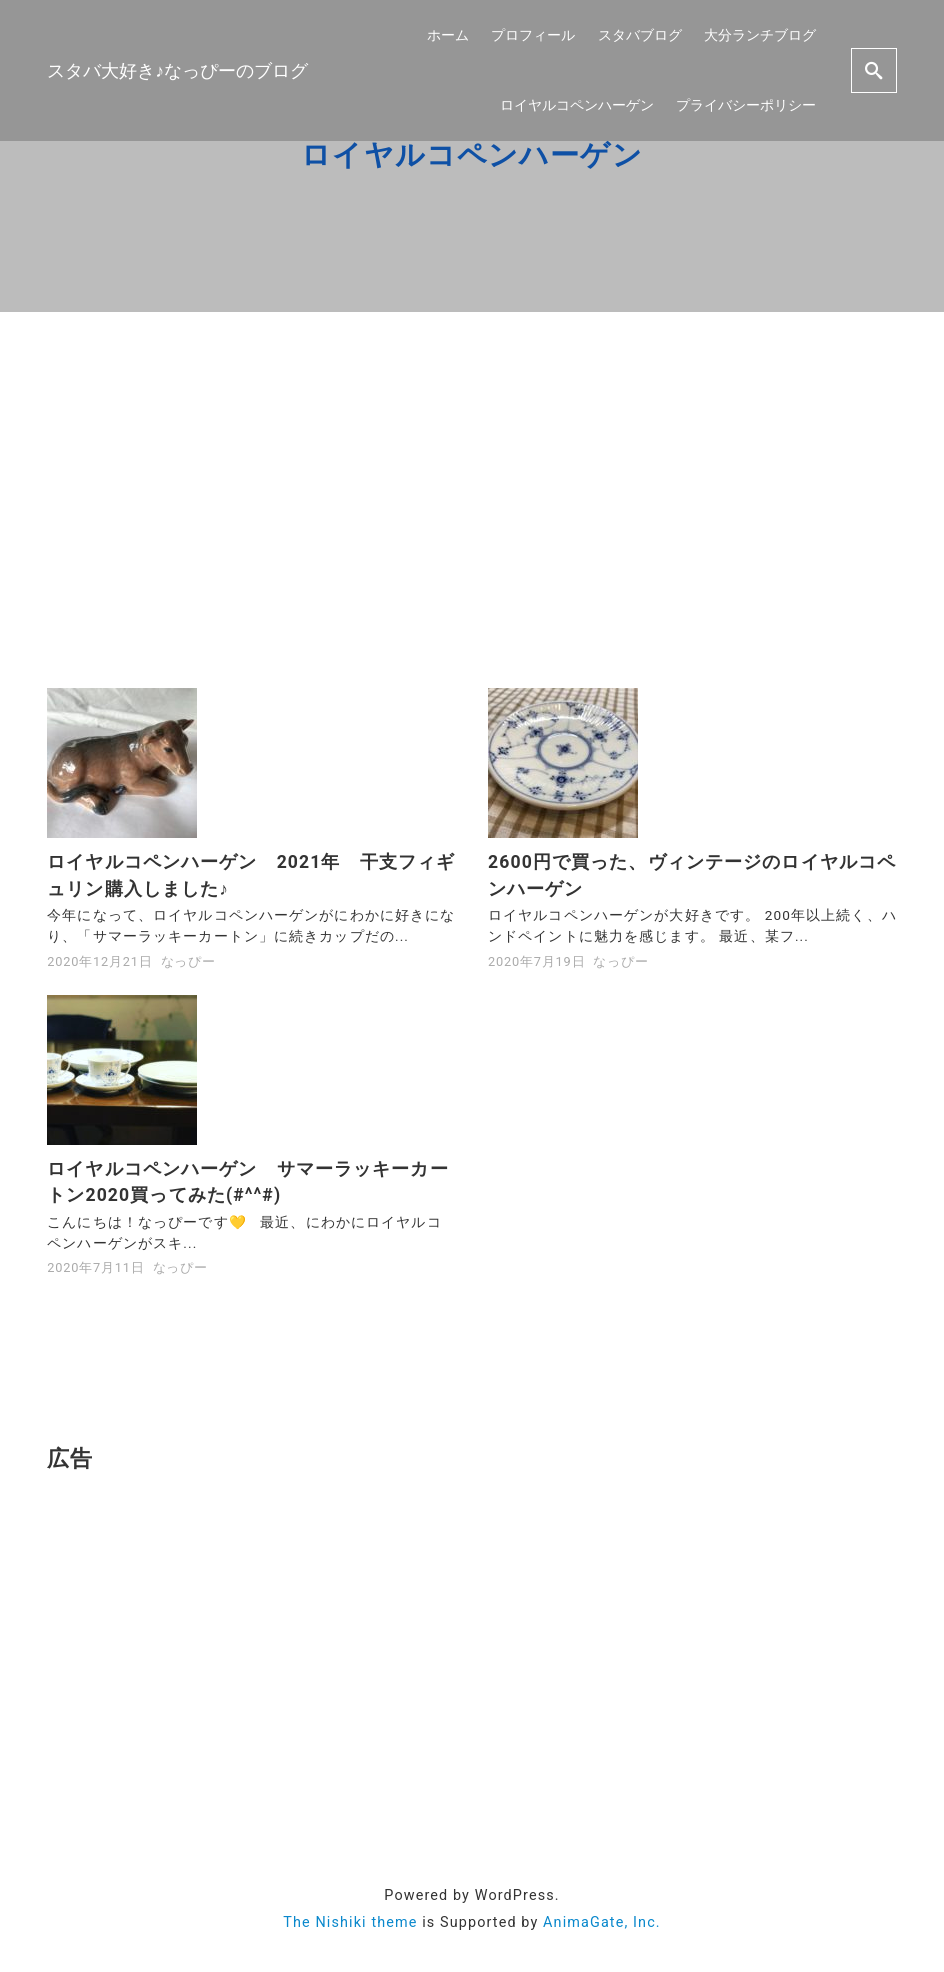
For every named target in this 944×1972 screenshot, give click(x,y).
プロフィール (533, 34)
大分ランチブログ (760, 34)
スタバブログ (640, 34)
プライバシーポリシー (746, 104)
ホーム (448, 34)
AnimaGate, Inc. (602, 1922)
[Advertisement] (472, 500)
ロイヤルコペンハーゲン (577, 104)
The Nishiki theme (350, 1922)
